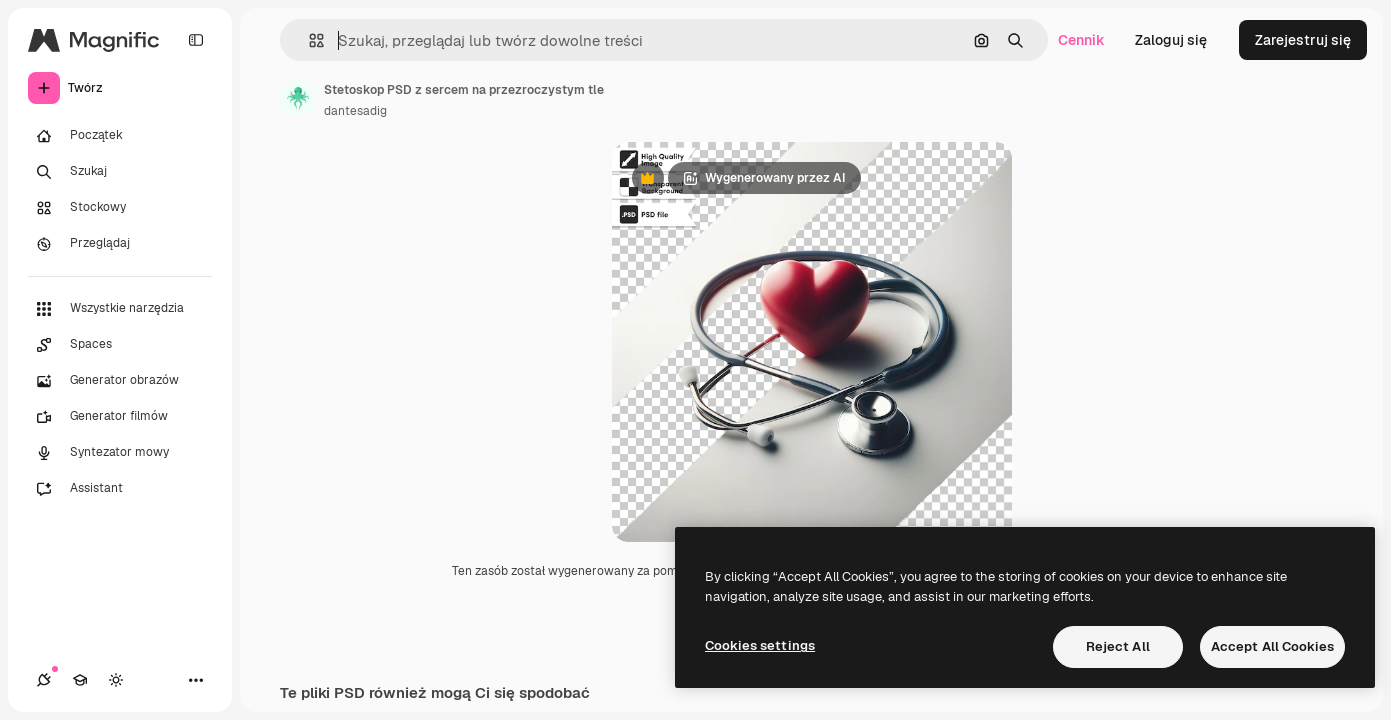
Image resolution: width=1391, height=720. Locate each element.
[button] (308, 40)
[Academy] (80, 680)
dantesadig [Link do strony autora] (355, 111)
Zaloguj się (1171, 40)
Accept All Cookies (1272, 646)
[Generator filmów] (120, 417)
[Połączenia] (44, 680)
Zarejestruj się (1303, 40)
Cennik (1081, 40)
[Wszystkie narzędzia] (120, 309)
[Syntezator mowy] (120, 453)
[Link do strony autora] (298, 98)
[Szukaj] (120, 172)
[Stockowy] (120, 208)
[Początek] (120, 136)
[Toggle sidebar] (196, 40)
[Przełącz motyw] (116, 680)
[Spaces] (120, 345)
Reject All (1118, 646)
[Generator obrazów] (120, 381)
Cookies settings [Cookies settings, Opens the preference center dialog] (760, 645)
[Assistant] (120, 489)
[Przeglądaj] (120, 244)
